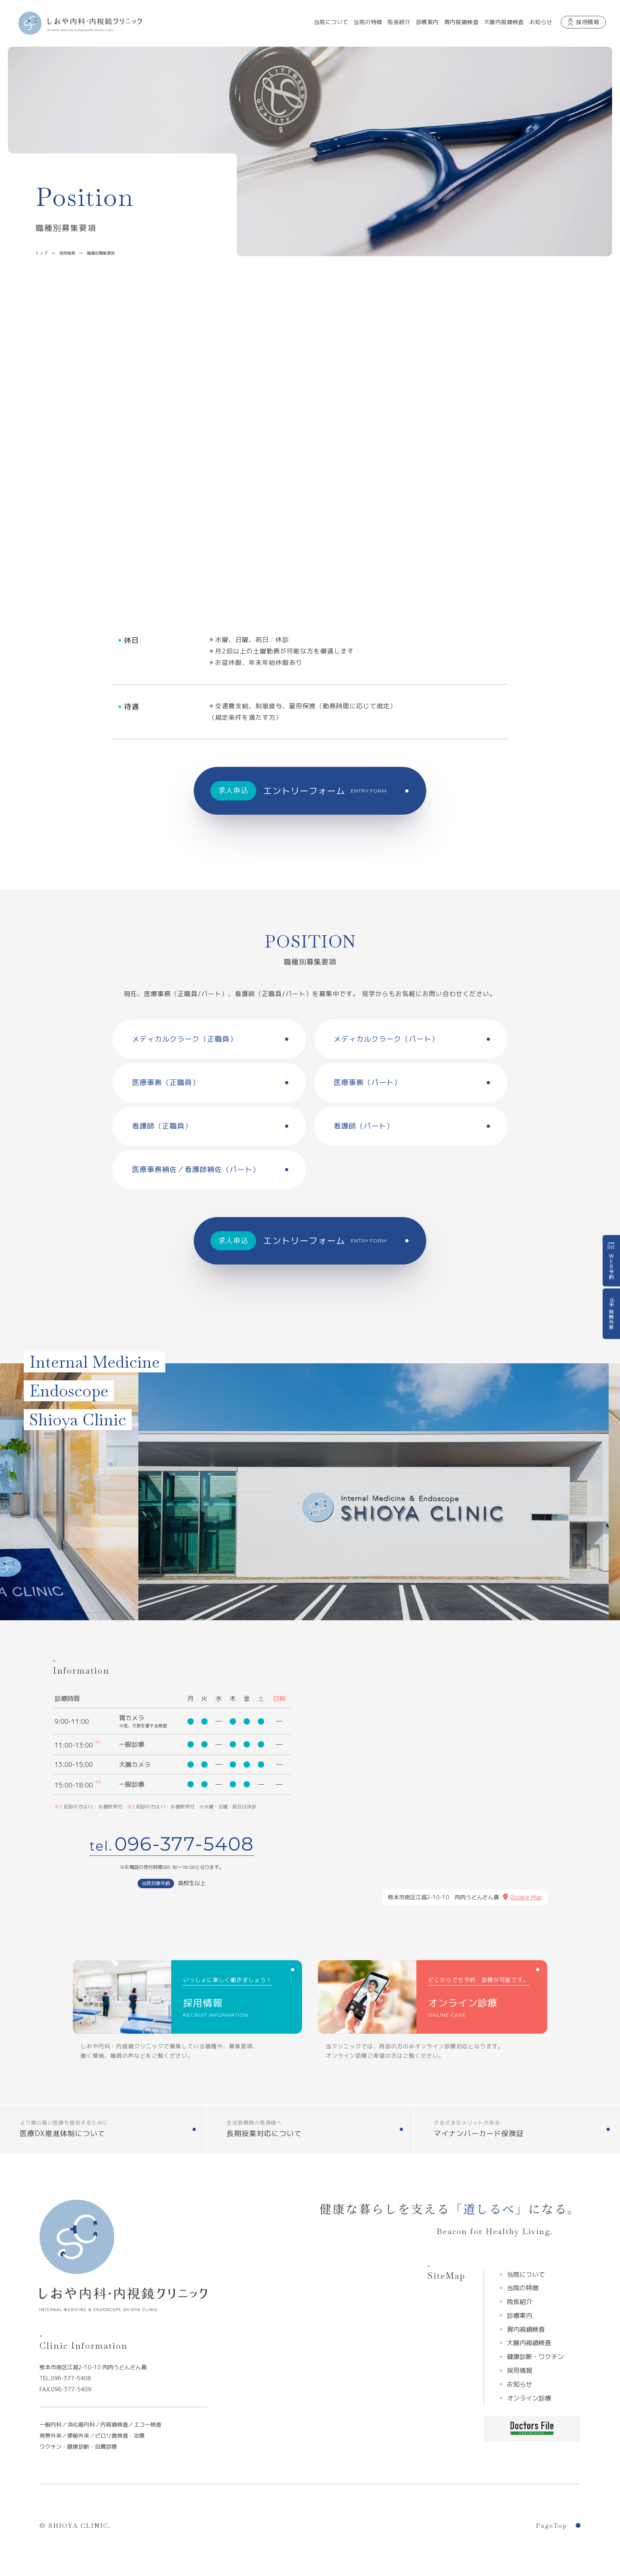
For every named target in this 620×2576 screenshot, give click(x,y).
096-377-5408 (184, 1843)
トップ (41, 253)
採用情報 (67, 253)
